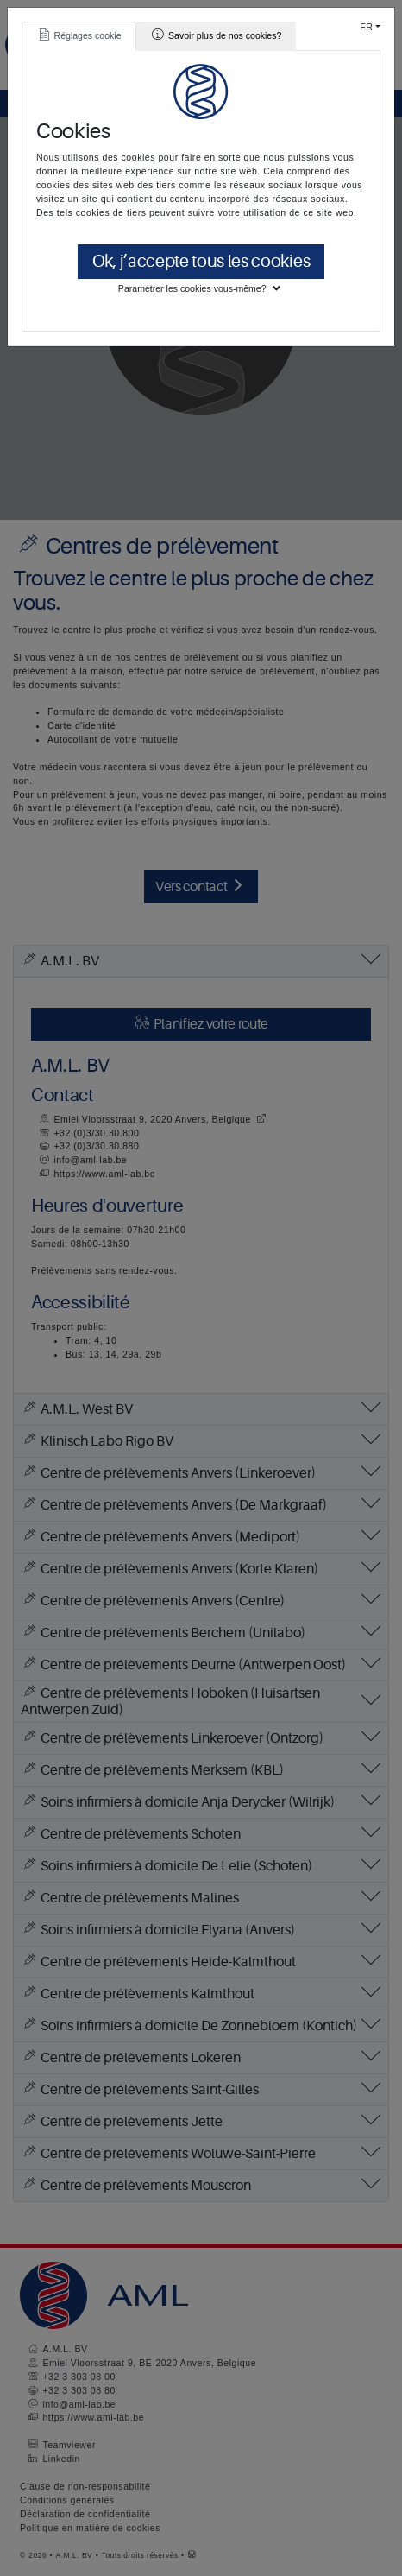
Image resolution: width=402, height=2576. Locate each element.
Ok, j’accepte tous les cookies (201, 261)
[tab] (79, 36)
